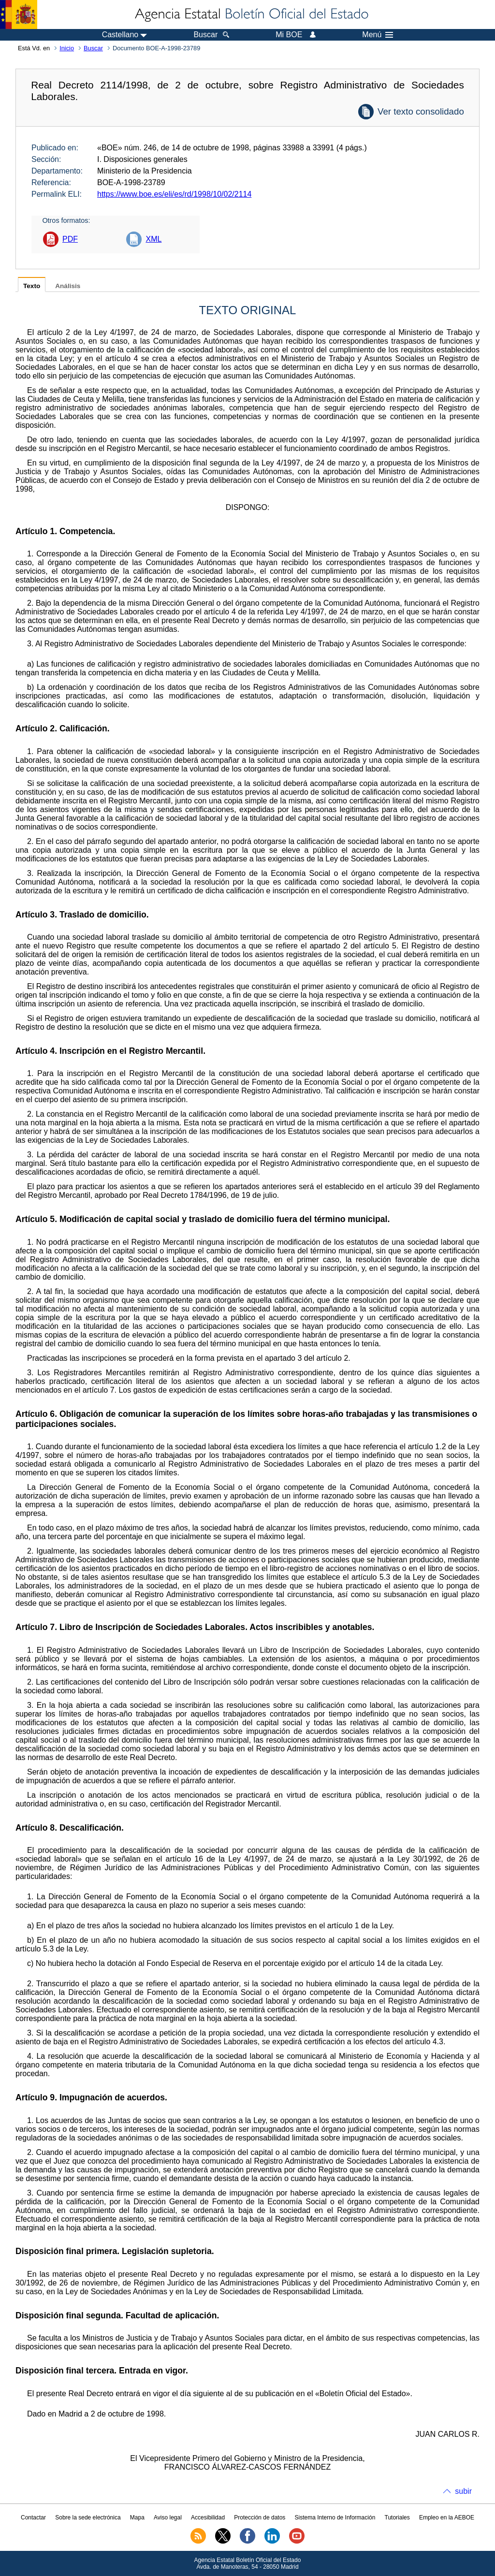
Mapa (137, 2517)
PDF (70, 239)
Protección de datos (259, 2517)
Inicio (66, 48)
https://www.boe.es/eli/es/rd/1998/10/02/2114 (174, 194)
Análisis (67, 286)
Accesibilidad (208, 2517)
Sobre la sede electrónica (87, 2517)
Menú (377, 35)
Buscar (93, 48)
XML (153, 239)
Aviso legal (168, 2517)
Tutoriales (397, 2517)
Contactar (33, 2517)
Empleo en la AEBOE (446, 2517)
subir (463, 2491)
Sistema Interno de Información (335, 2517)
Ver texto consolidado (421, 111)
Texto (31, 286)
